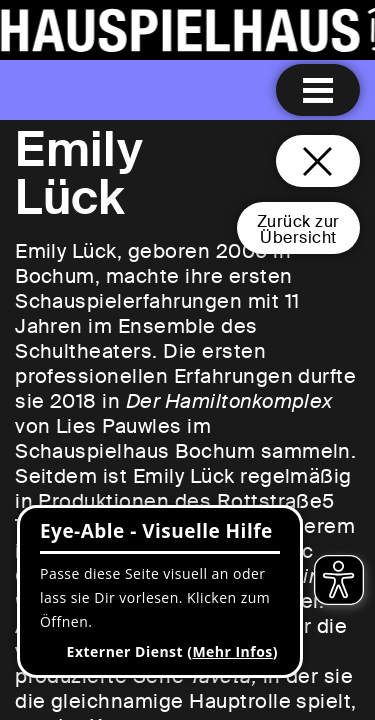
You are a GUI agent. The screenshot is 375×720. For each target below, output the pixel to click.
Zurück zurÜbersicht (298, 229)
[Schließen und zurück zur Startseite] (318, 161)
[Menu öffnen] (318, 90)
